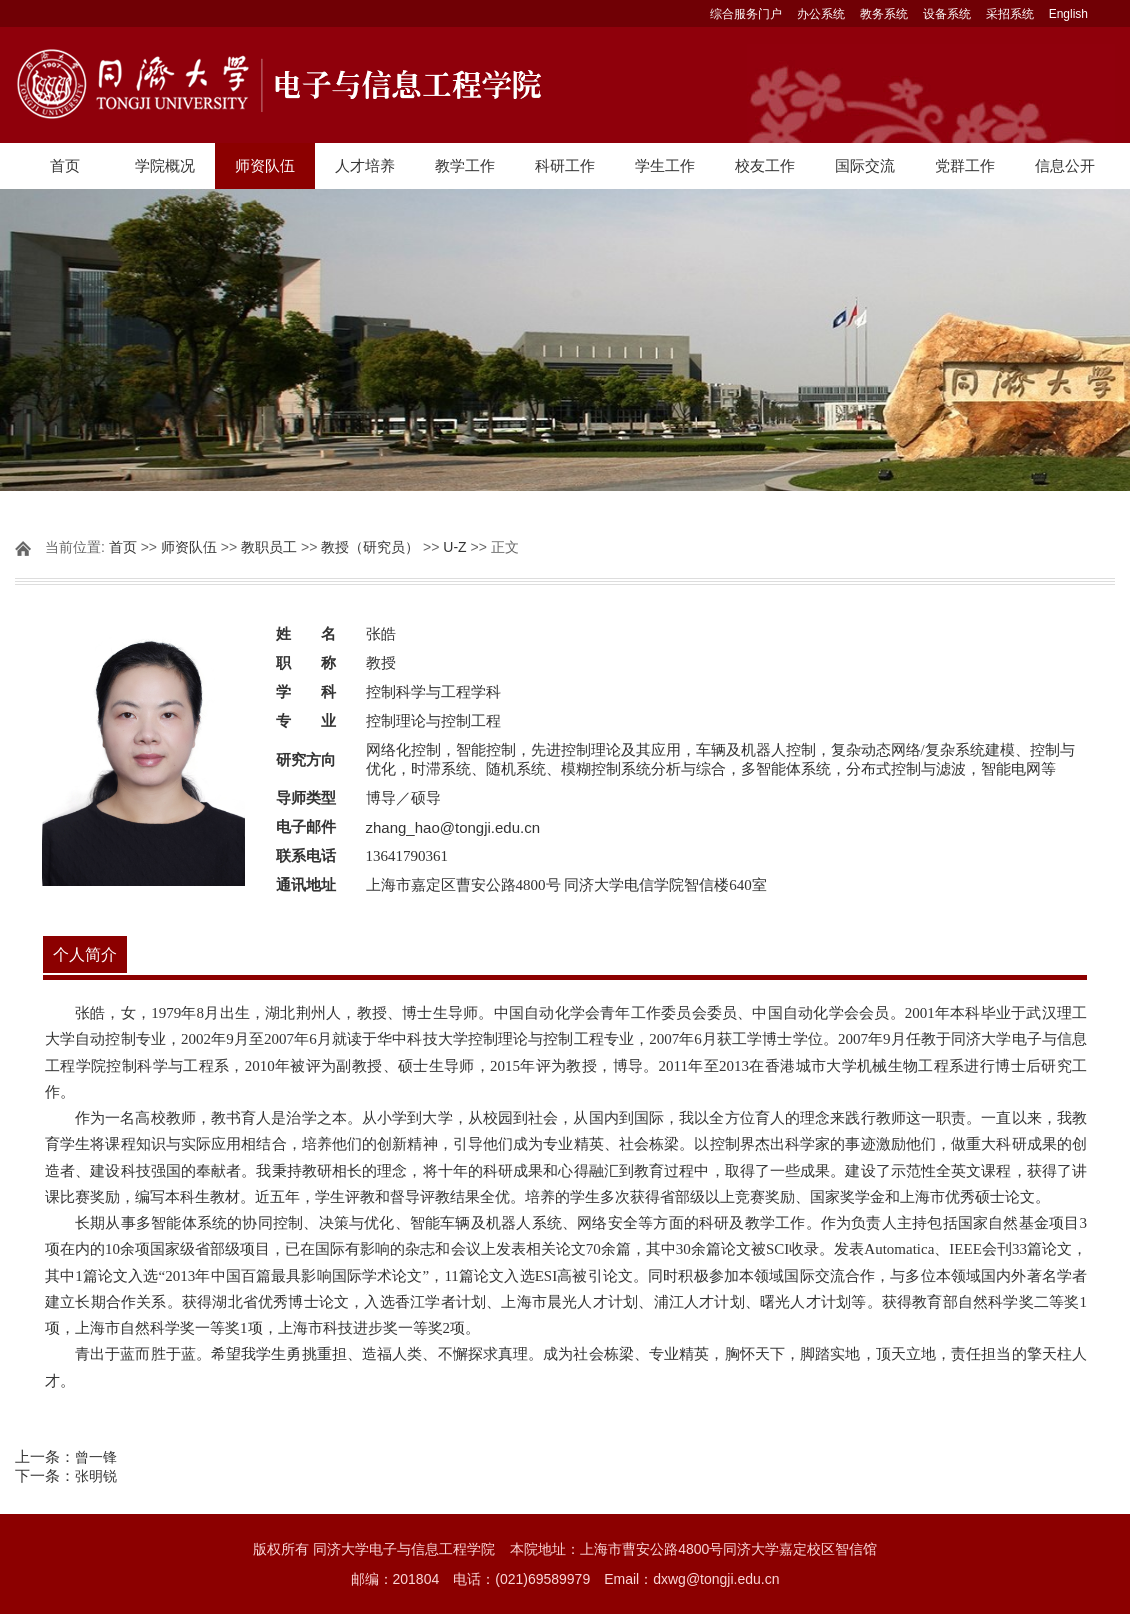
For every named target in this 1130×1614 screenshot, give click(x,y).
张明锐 (96, 1476)
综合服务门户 (746, 14)
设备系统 (947, 14)
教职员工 (269, 547)
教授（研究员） (370, 547)
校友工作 (765, 165)
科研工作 (565, 165)
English (1068, 14)
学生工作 (665, 165)
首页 (65, 165)
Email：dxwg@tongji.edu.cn (691, 1579)
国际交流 (865, 165)
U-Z (454, 547)
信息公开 (1065, 165)
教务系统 (884, 14)
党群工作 (965, 165)
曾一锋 (96, 1457)
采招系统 (1010, 14)
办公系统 (821, 14)
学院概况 (165, 165)
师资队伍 (265, 165)
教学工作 (465, 165)
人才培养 (365, 165)
